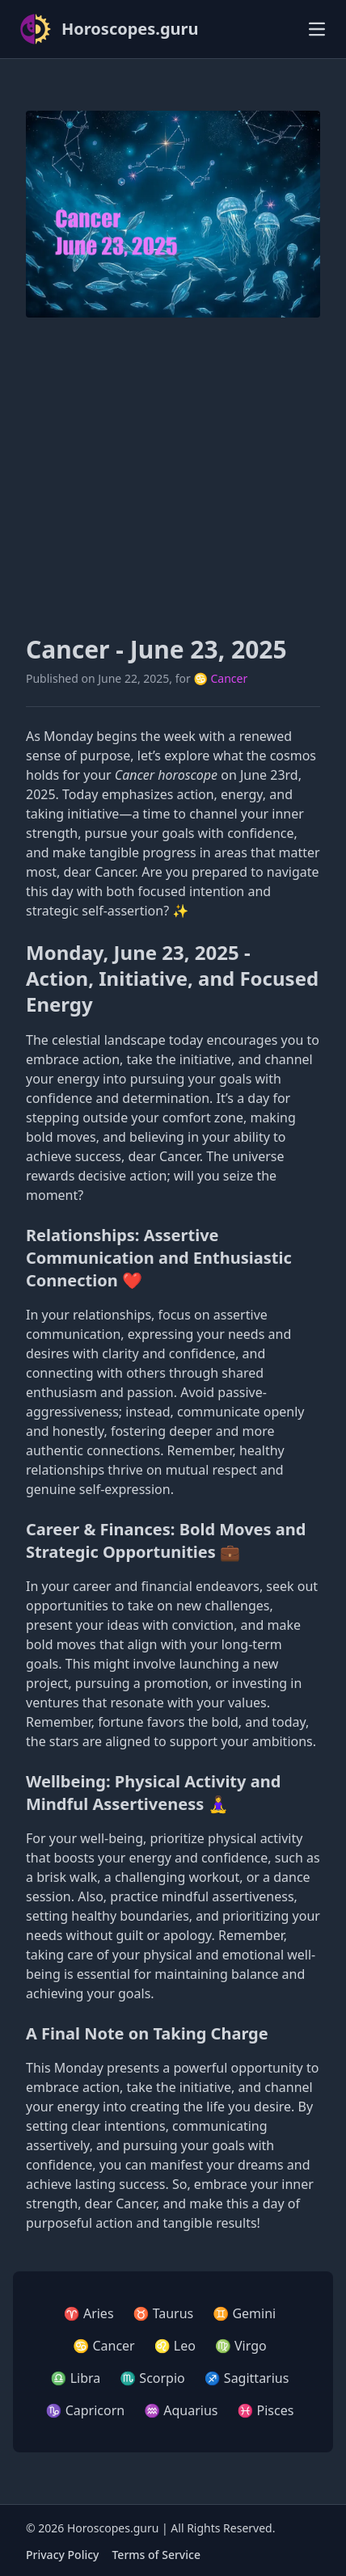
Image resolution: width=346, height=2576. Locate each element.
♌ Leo (175, 2346)
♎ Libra (76, 2378)
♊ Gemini (244, 2313)
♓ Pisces (265, 2410)
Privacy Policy (62, 2554)
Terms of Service (156, 2554)
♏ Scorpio (152, 2378)
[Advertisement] (173, 476)
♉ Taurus (163, 2313)
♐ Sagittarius (247, 2378)
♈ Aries (89, 2313)
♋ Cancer (220, 678)
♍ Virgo (241, 2346)
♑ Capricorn (85, 2410)
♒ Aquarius (180, 2410)
